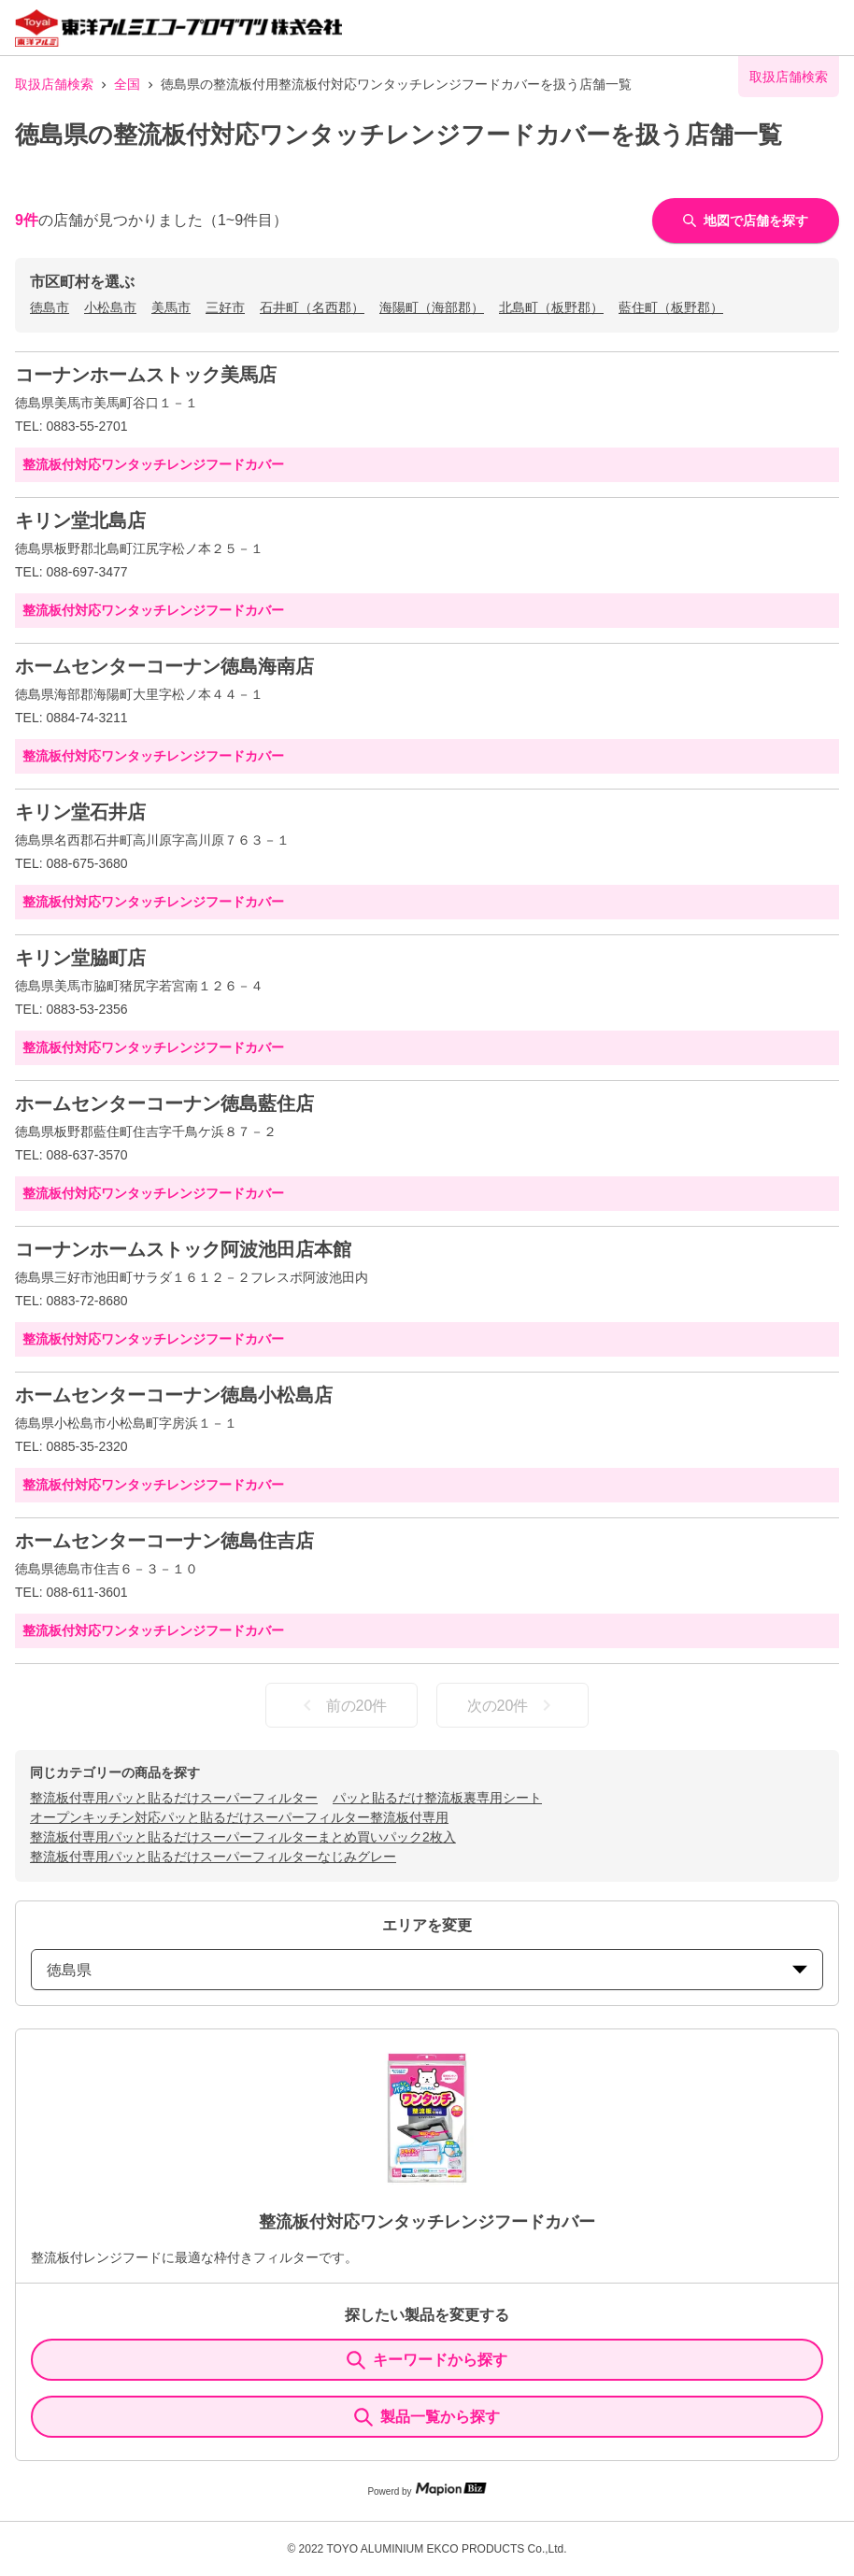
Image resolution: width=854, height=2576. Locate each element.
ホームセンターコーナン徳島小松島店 (174, 1395)
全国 (127, 84)
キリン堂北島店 (80, 520)
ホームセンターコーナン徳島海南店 (164, 666)
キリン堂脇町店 (80, 957)
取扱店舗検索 (54, 84)
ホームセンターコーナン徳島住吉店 (164, 1540)
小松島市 (110, 307)
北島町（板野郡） (551, 307)
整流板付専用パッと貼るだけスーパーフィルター (174, 1797)
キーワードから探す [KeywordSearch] (427, 2360)
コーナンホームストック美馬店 (146, 374)
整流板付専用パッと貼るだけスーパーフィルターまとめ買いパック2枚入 (243, 1836)
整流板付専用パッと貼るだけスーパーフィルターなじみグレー (213, 1856)
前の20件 (342, 1705)
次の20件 (513, 1705)
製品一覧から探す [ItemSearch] (427, 2417)
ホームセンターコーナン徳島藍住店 (164, 1103)
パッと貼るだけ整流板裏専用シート (437, 1797)
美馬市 (171, 307)
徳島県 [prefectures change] (427, 1970)
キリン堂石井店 (80, 812)
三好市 (225, 307)
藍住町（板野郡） (671, 307)
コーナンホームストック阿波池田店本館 (183, 1249)
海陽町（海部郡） (431, 307)
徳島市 (49, 307)
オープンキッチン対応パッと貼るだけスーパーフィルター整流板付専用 (239, 1817)
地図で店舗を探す (745, 220)
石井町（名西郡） (312, 307)
